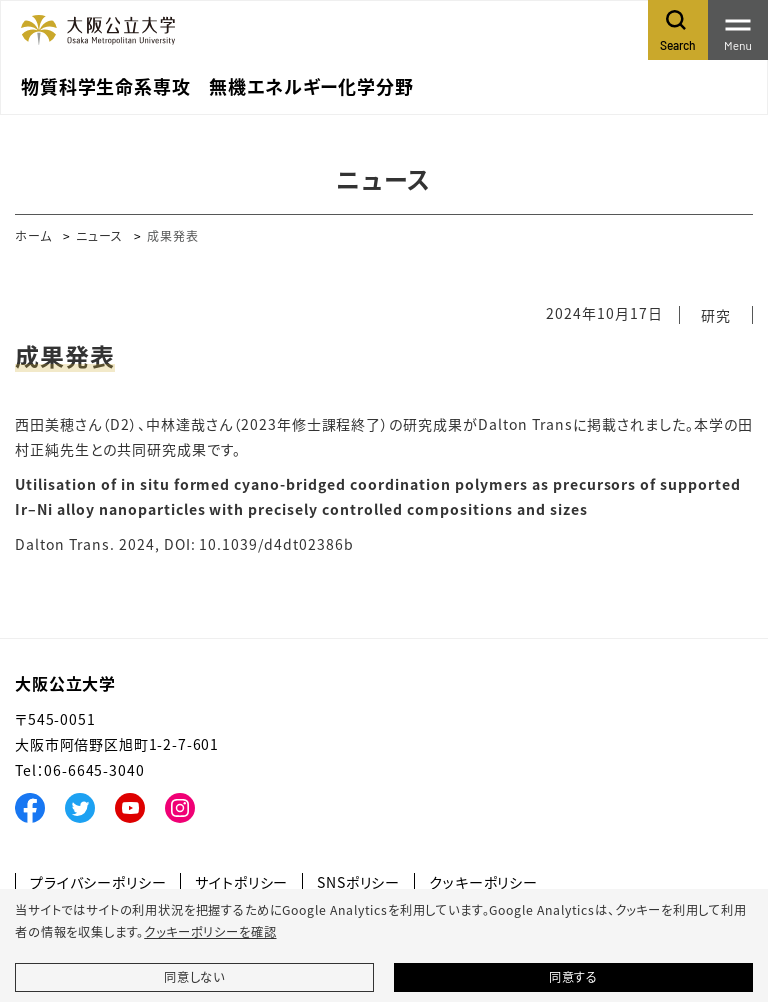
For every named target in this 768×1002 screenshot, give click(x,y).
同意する (573, 977)
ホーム (33, 235)
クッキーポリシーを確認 (210, 932)
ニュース (99, 235)
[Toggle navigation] (738, 30)
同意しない (194, 977)
